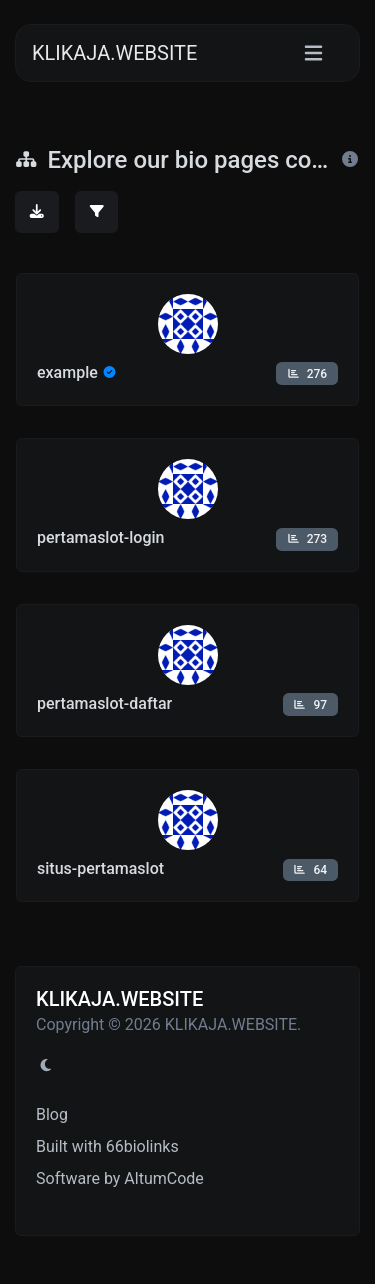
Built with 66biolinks (107, 1146)
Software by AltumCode (120, 1178)
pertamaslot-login (101, 537)
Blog (52, 1114)
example (67, 372)
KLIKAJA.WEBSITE (114, 53)
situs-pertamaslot (100, 868)
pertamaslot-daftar (104, 703)
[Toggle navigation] (313, 53)
